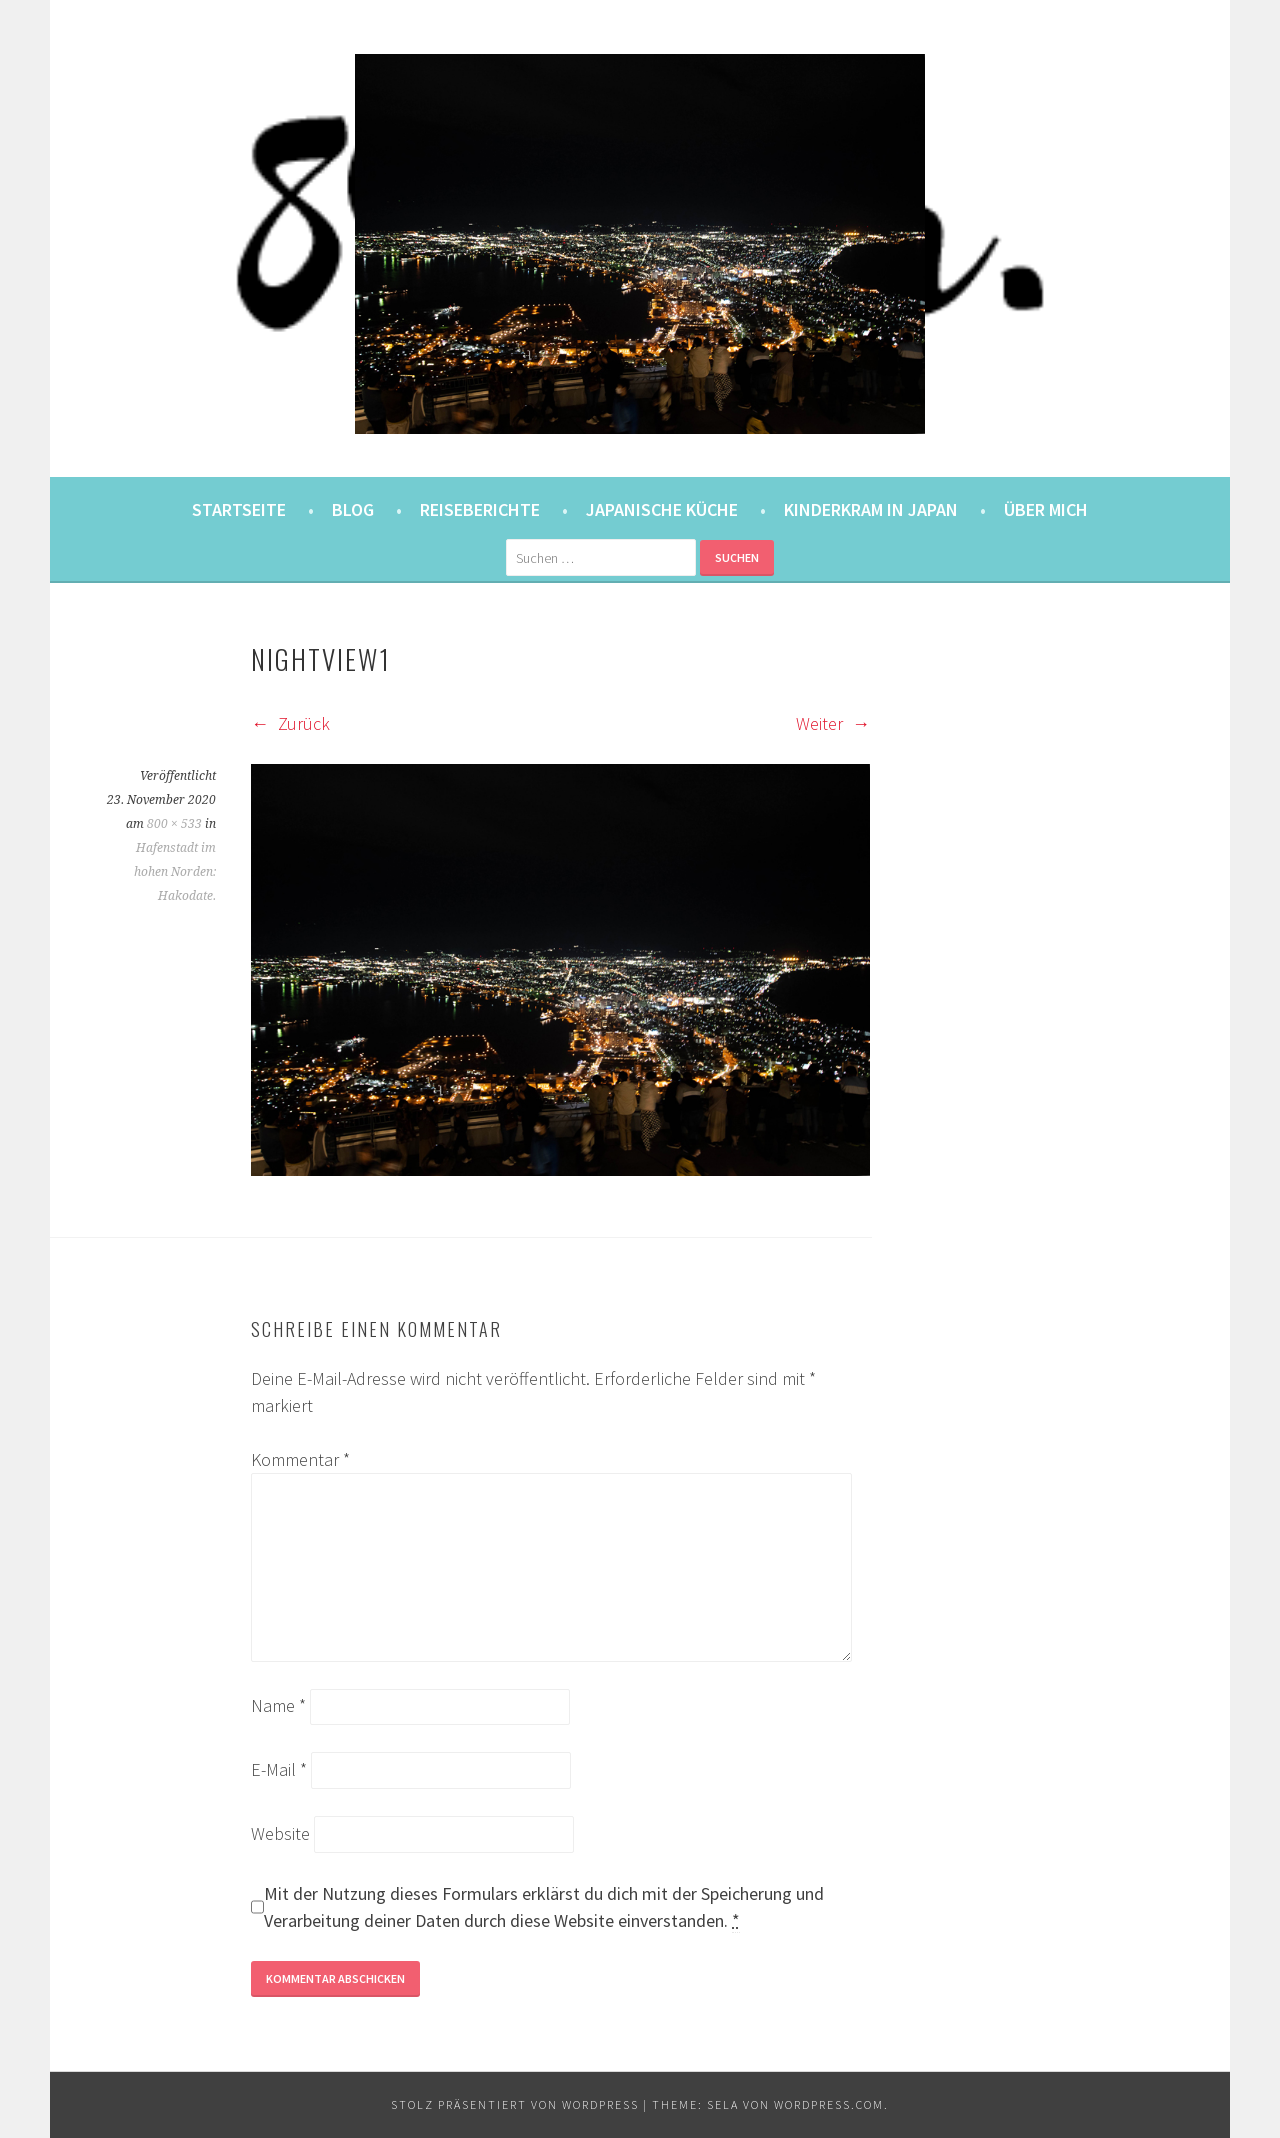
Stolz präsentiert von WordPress (515, 2104)
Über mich (1046, 509)
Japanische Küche (662, 509)
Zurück (290, 723)
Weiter (833, 723)
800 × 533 (174, 824)
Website (280, 1833)
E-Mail (279, 1769)
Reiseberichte (480, 509)
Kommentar (300, 1459)
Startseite (239, 509)
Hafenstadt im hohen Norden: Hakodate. (175, 872)
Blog (353, 509)
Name (278, 1705)
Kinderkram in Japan (871, 509)
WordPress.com (829, 2104)
